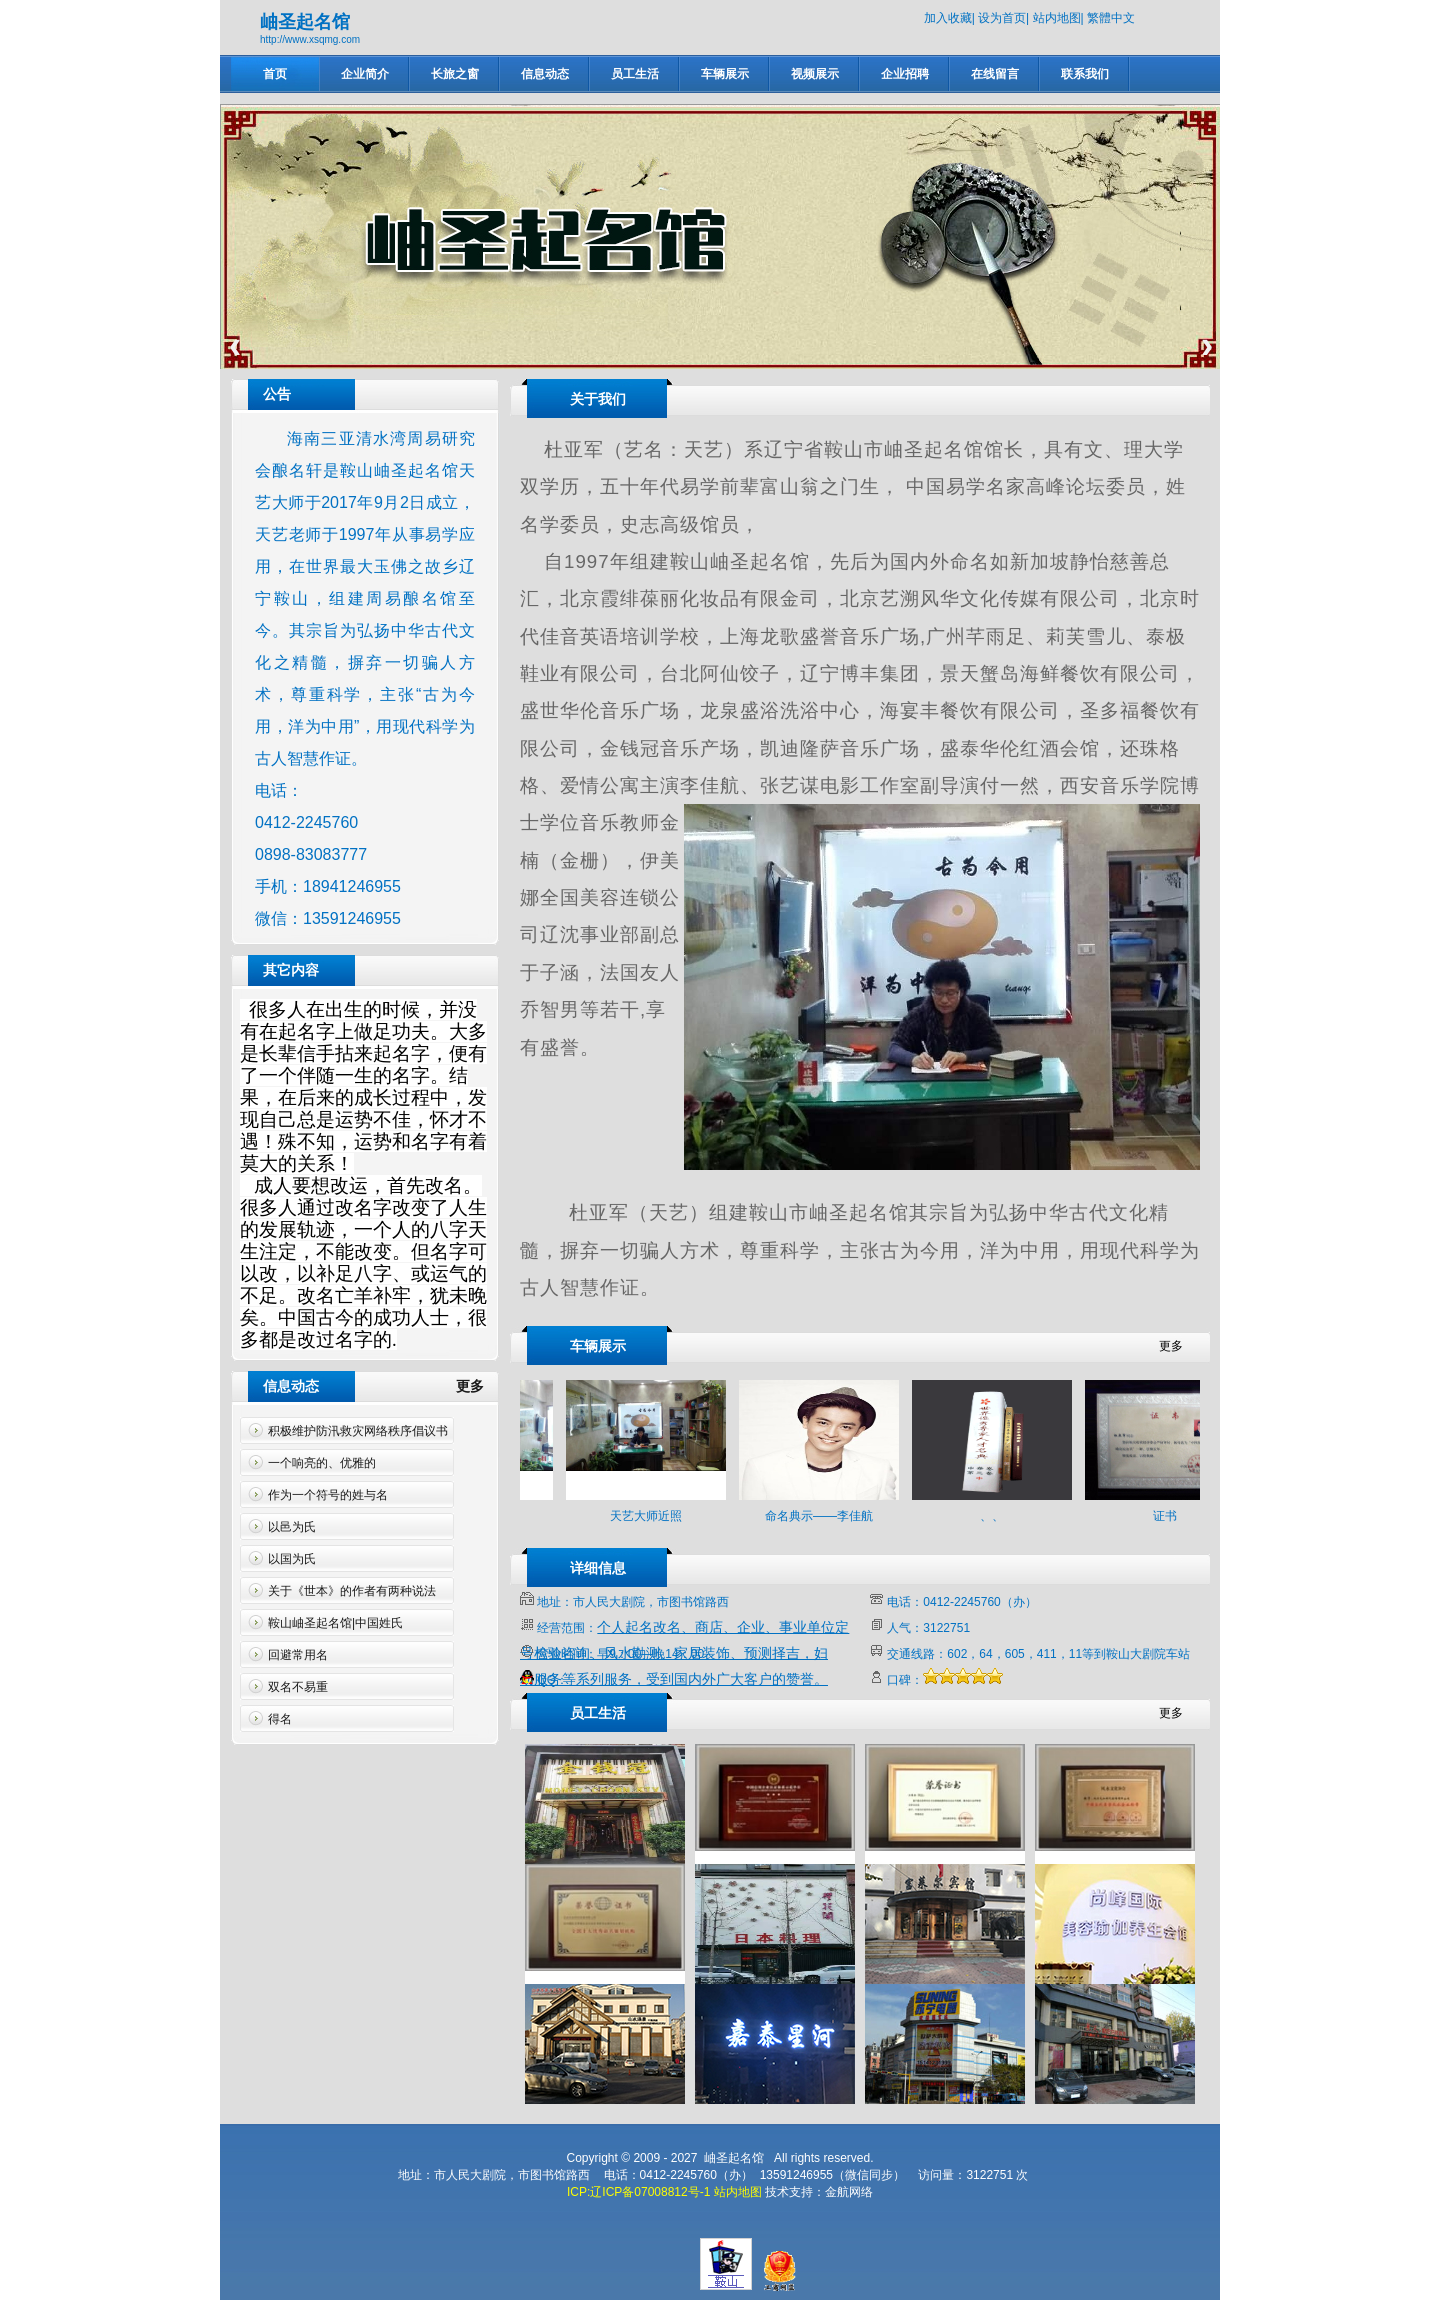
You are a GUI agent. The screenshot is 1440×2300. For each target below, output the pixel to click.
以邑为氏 (292, 1527)
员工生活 (635, 74)
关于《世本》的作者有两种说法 (352, 1591)
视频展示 (815, 74)
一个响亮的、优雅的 (322, 1463)
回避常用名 (298, 1655)
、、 (1004, 1516)
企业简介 (365, 74)
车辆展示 (725, 74)
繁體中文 (1111, 18)
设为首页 (1002, 18)
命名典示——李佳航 (831, 1516)
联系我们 (1085, 74)
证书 (1177, 1516)
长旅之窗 (455, 74)
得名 (280, 1719)
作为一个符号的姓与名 (328, 1495)
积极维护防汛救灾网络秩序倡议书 (358, 1431)
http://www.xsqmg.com (310, 39)
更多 (478, 1386)
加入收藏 (948, 18)
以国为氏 (292, 1559)
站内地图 (1057, 18)
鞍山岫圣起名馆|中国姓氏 (335, 1623)
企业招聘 (905, 74)
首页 (275, 74)
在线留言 (995, 74)
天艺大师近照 (658, 1516)
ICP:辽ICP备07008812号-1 (638, 2192)
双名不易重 (298, 1687)
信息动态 (545, 74)
